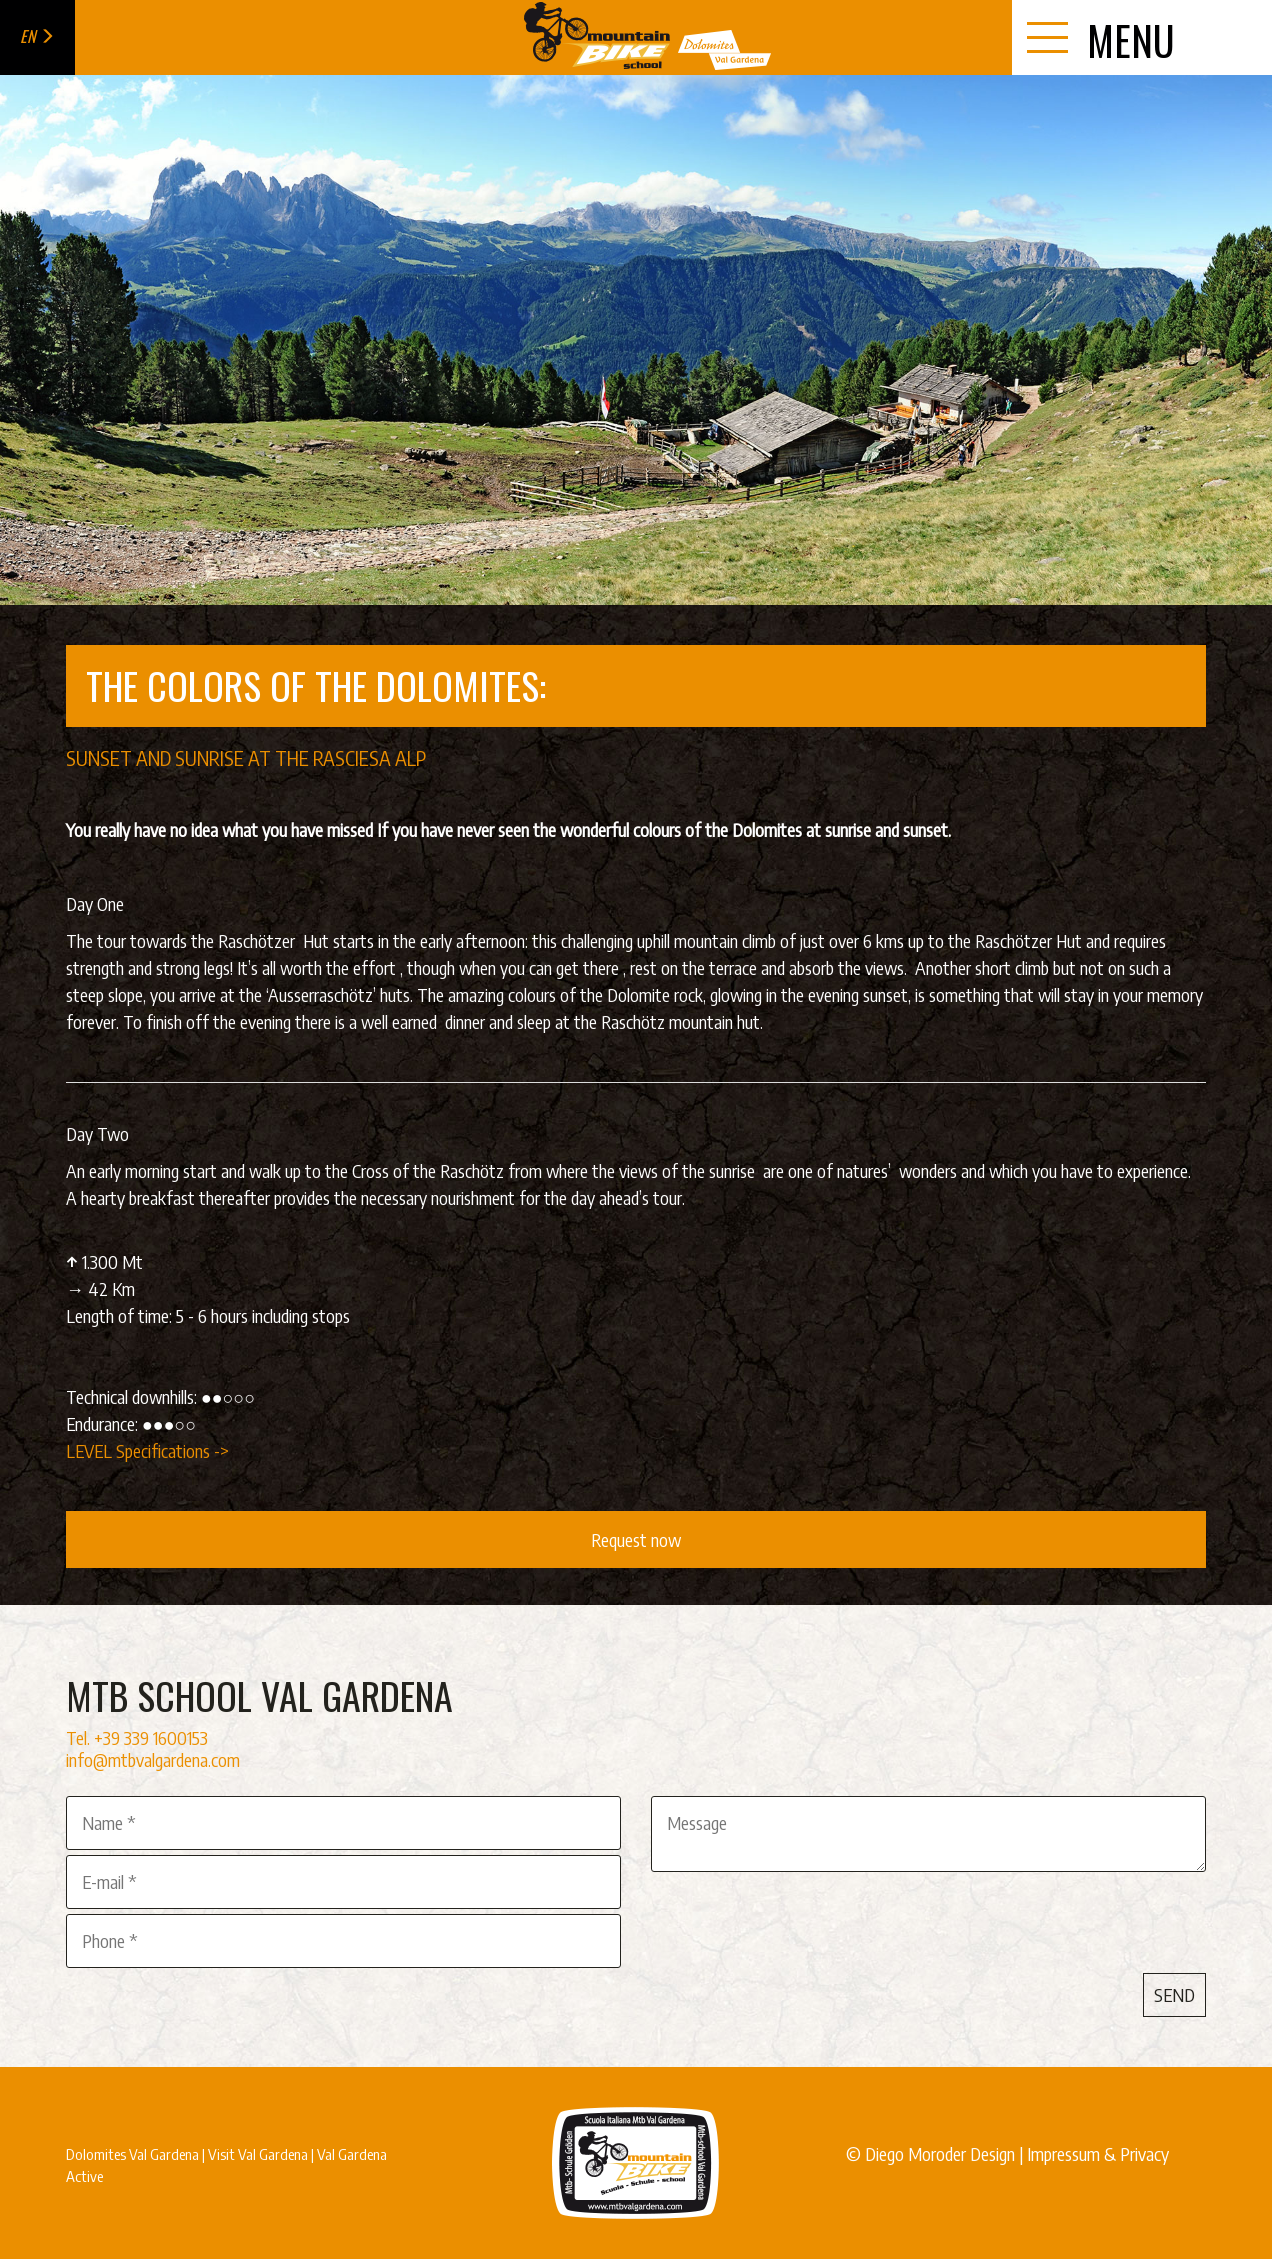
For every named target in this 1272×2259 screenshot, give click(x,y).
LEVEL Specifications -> (149, 1450)
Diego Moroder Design (940, 2153)
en (37, 36)
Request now (636, 1539)
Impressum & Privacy (1098, 2153)
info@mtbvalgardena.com (153, 1759)
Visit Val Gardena (258, 2154)
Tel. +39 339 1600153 (137, 1737)
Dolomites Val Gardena (132, 2154)
